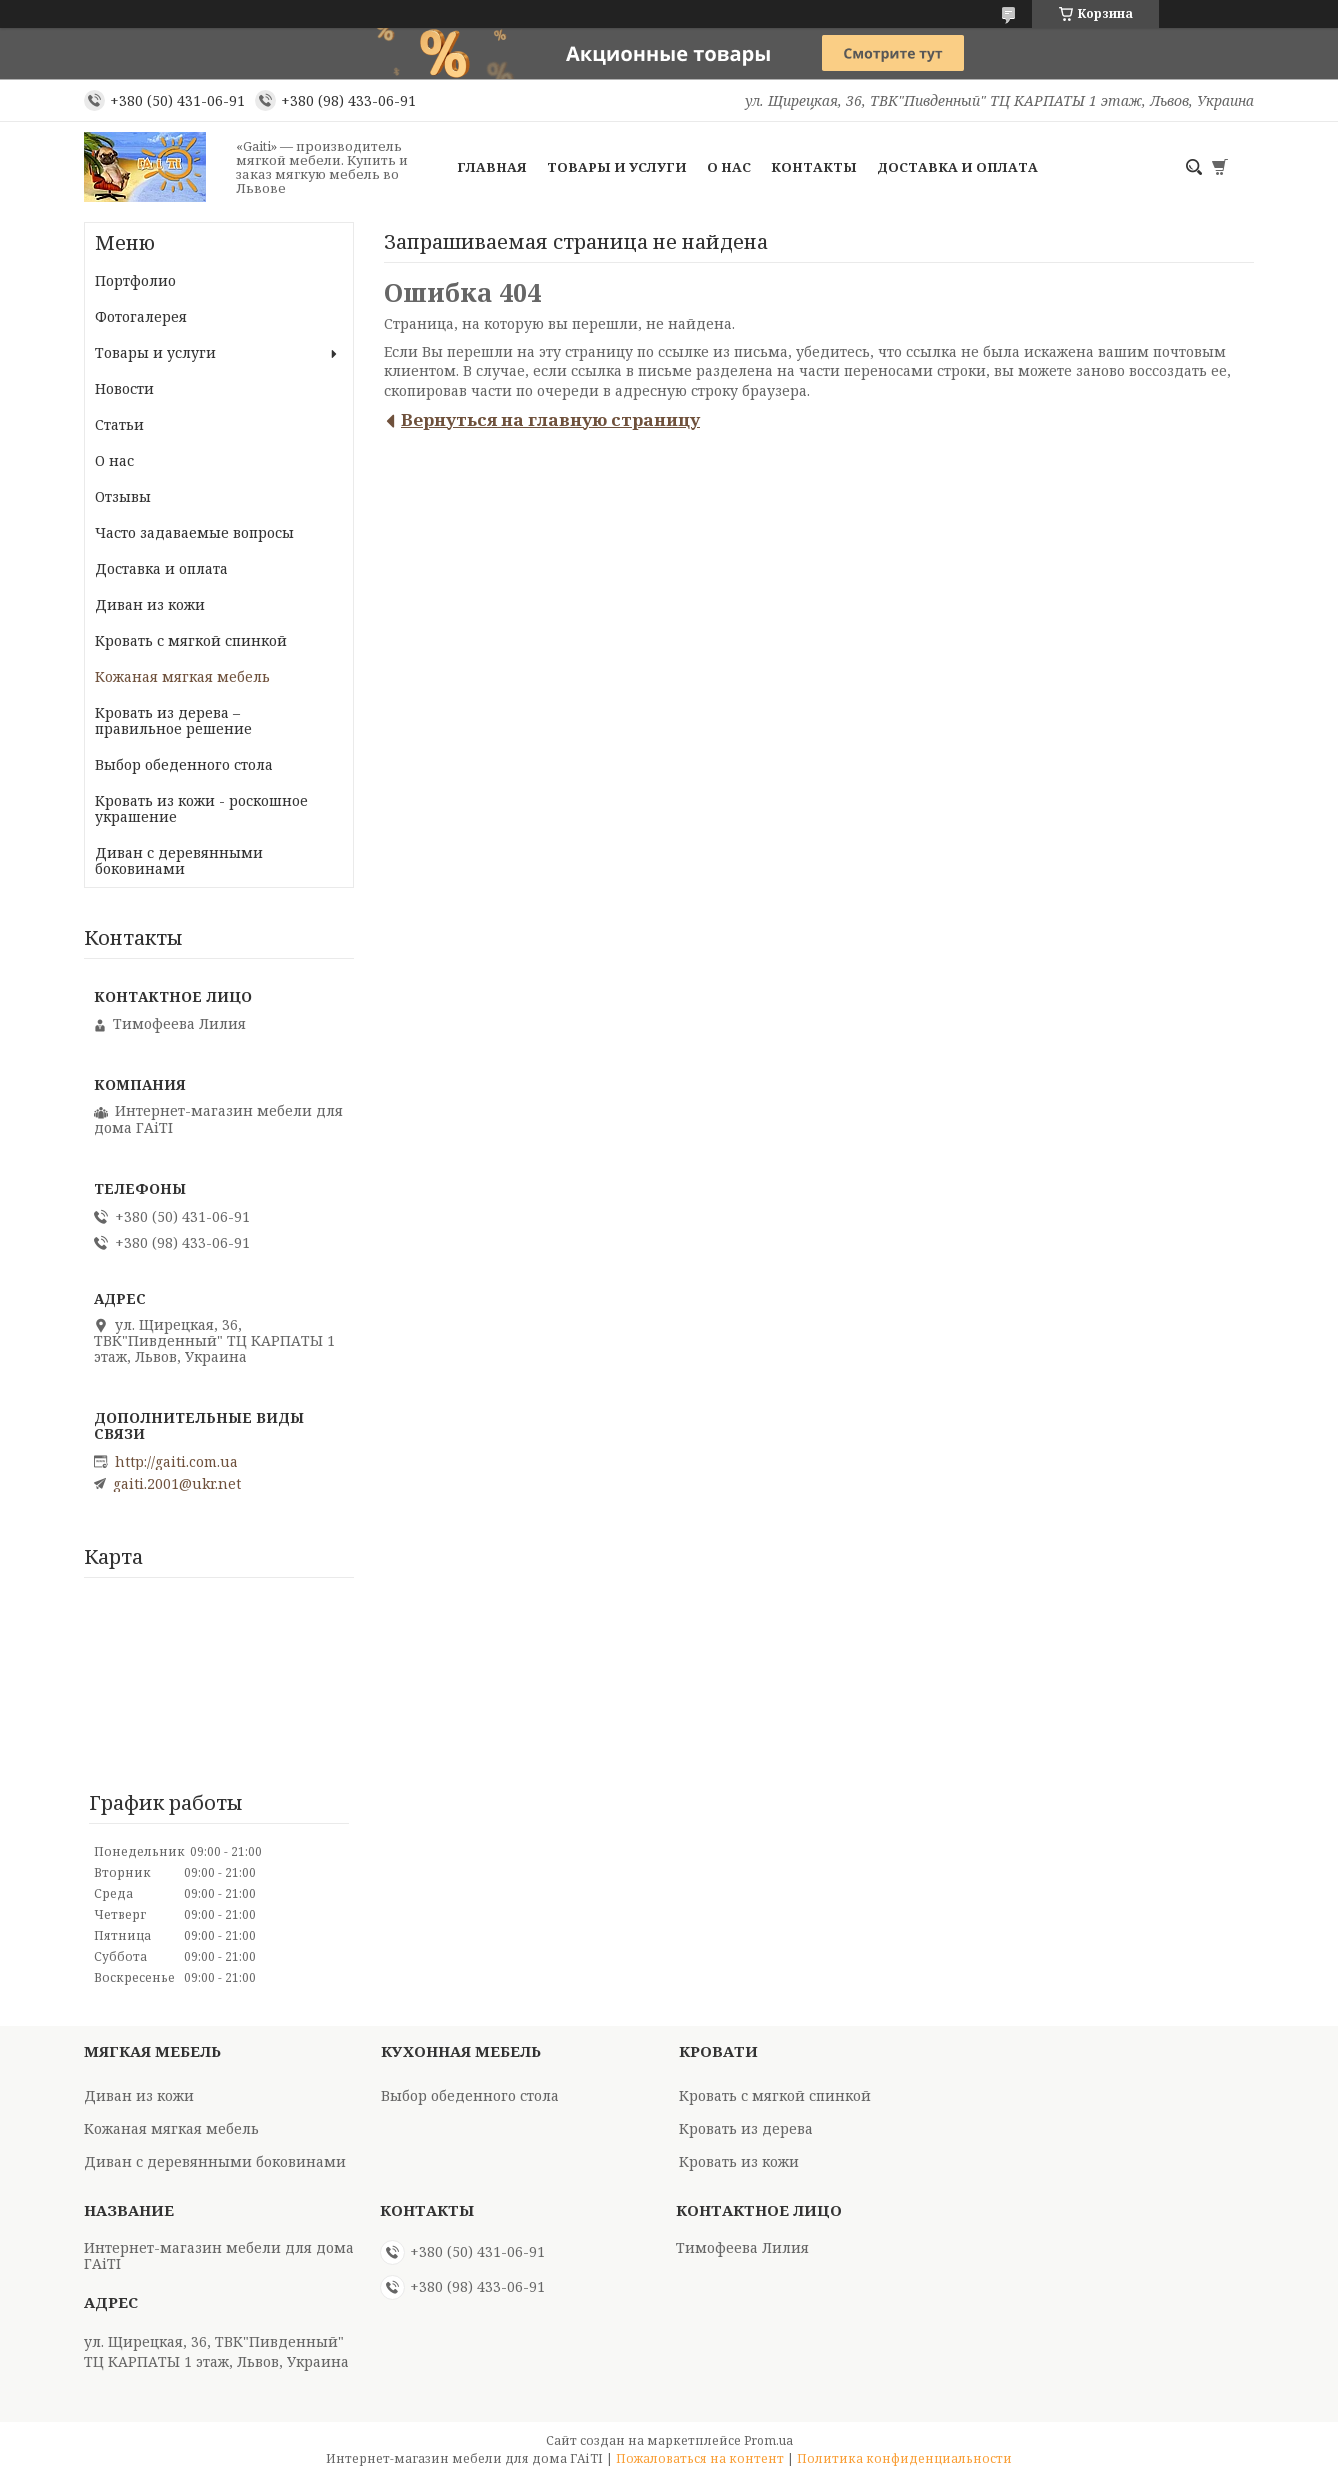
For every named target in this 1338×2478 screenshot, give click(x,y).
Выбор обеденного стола (184, 764)
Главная (492, 167)
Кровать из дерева (746, 2128)
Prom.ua (768, 2440)
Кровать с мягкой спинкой (191, 640)
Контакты (814, 167)
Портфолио (135, 280)
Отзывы (123, 496)
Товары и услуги (617, 167)
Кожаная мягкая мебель (182, 676)
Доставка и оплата (957, 167)
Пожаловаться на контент (700, 2458)
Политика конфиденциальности (904, 2458)
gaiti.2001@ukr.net (177, 1484)
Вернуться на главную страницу (550, 419)
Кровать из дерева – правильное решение (173, 720)
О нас (729, 167)
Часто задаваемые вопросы (194, 532)
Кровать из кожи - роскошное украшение (201, 808)
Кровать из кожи (739, 2161)
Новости (124, 388)
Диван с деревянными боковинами (179, 860)
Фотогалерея (141, 316)
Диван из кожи (150, 604)
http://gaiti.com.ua (176, 1462)
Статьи (119, 424)
